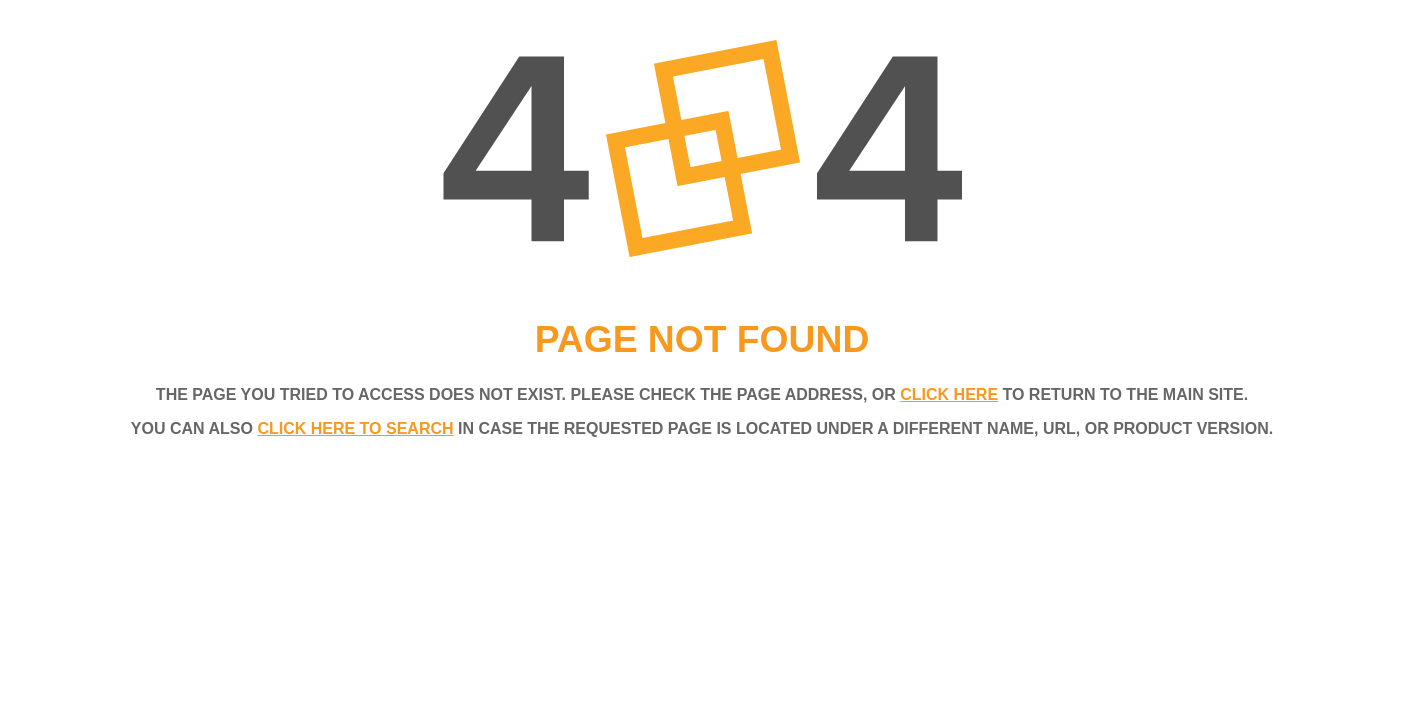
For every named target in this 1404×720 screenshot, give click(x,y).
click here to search (355, 428)
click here (949, 394)
